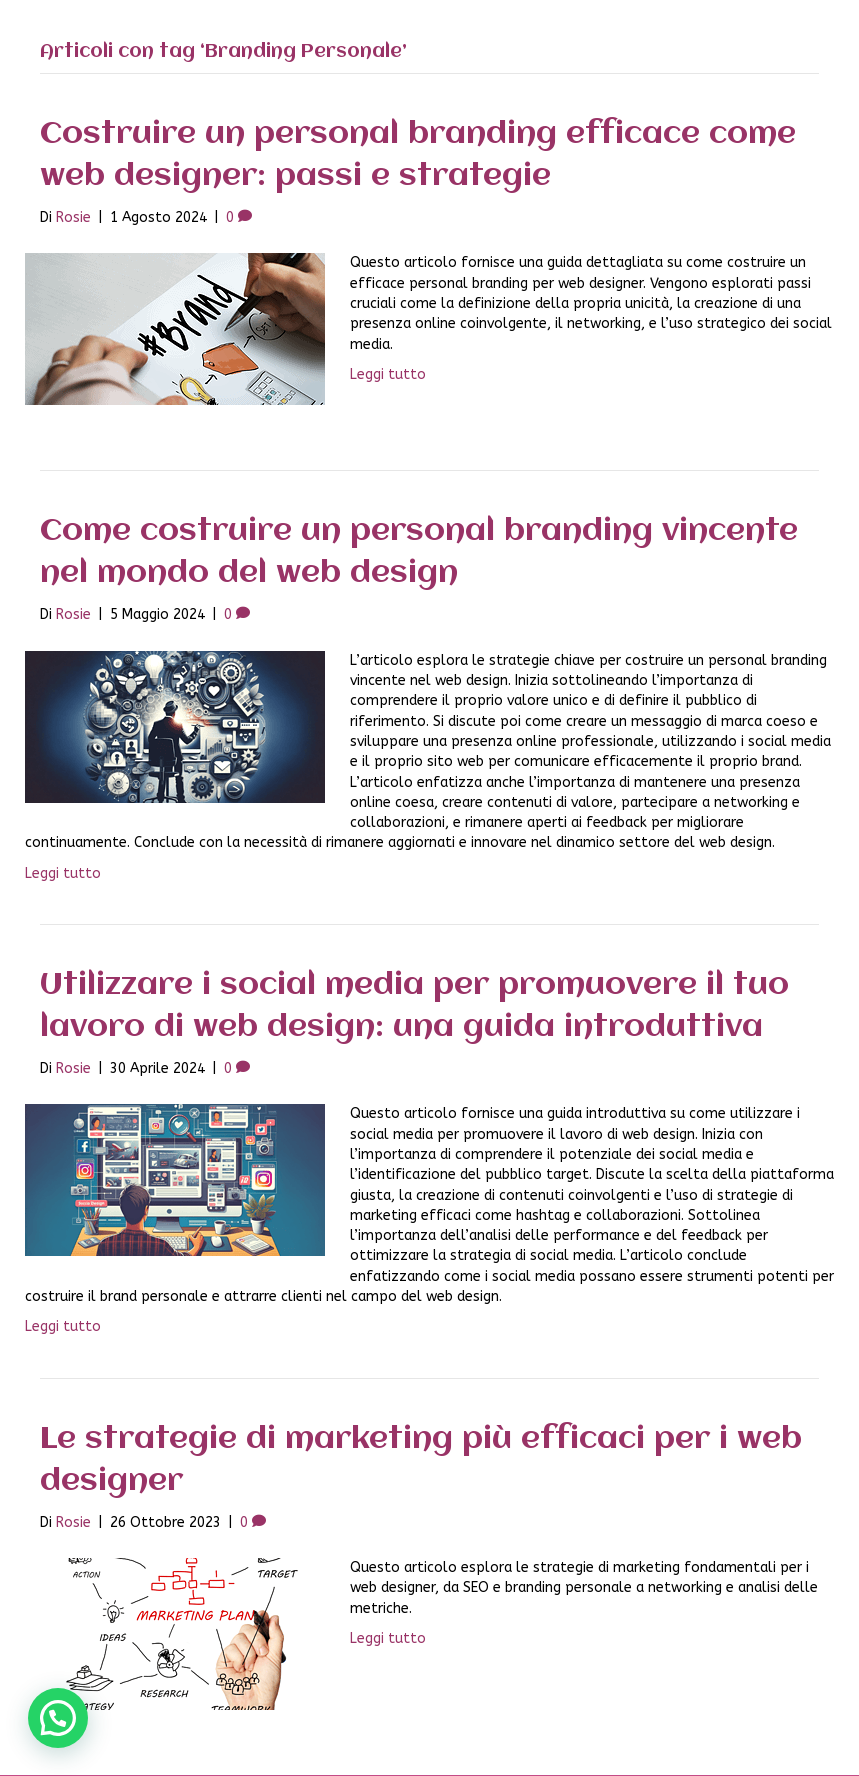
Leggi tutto (388, 374)
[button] (58, 1718)
